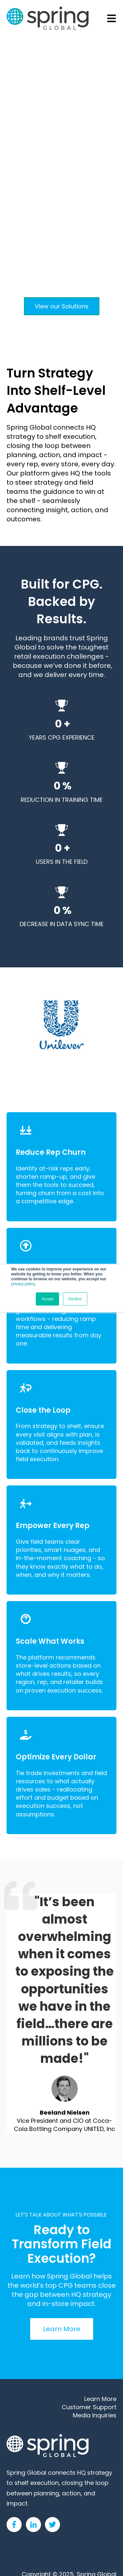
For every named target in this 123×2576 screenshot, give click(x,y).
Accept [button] (47, 1299)
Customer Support (89, 2407)
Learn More (61, 2329)
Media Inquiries (94, 2415)
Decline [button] (75, 1299)
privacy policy (23, 1284)
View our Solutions (62, 306)
